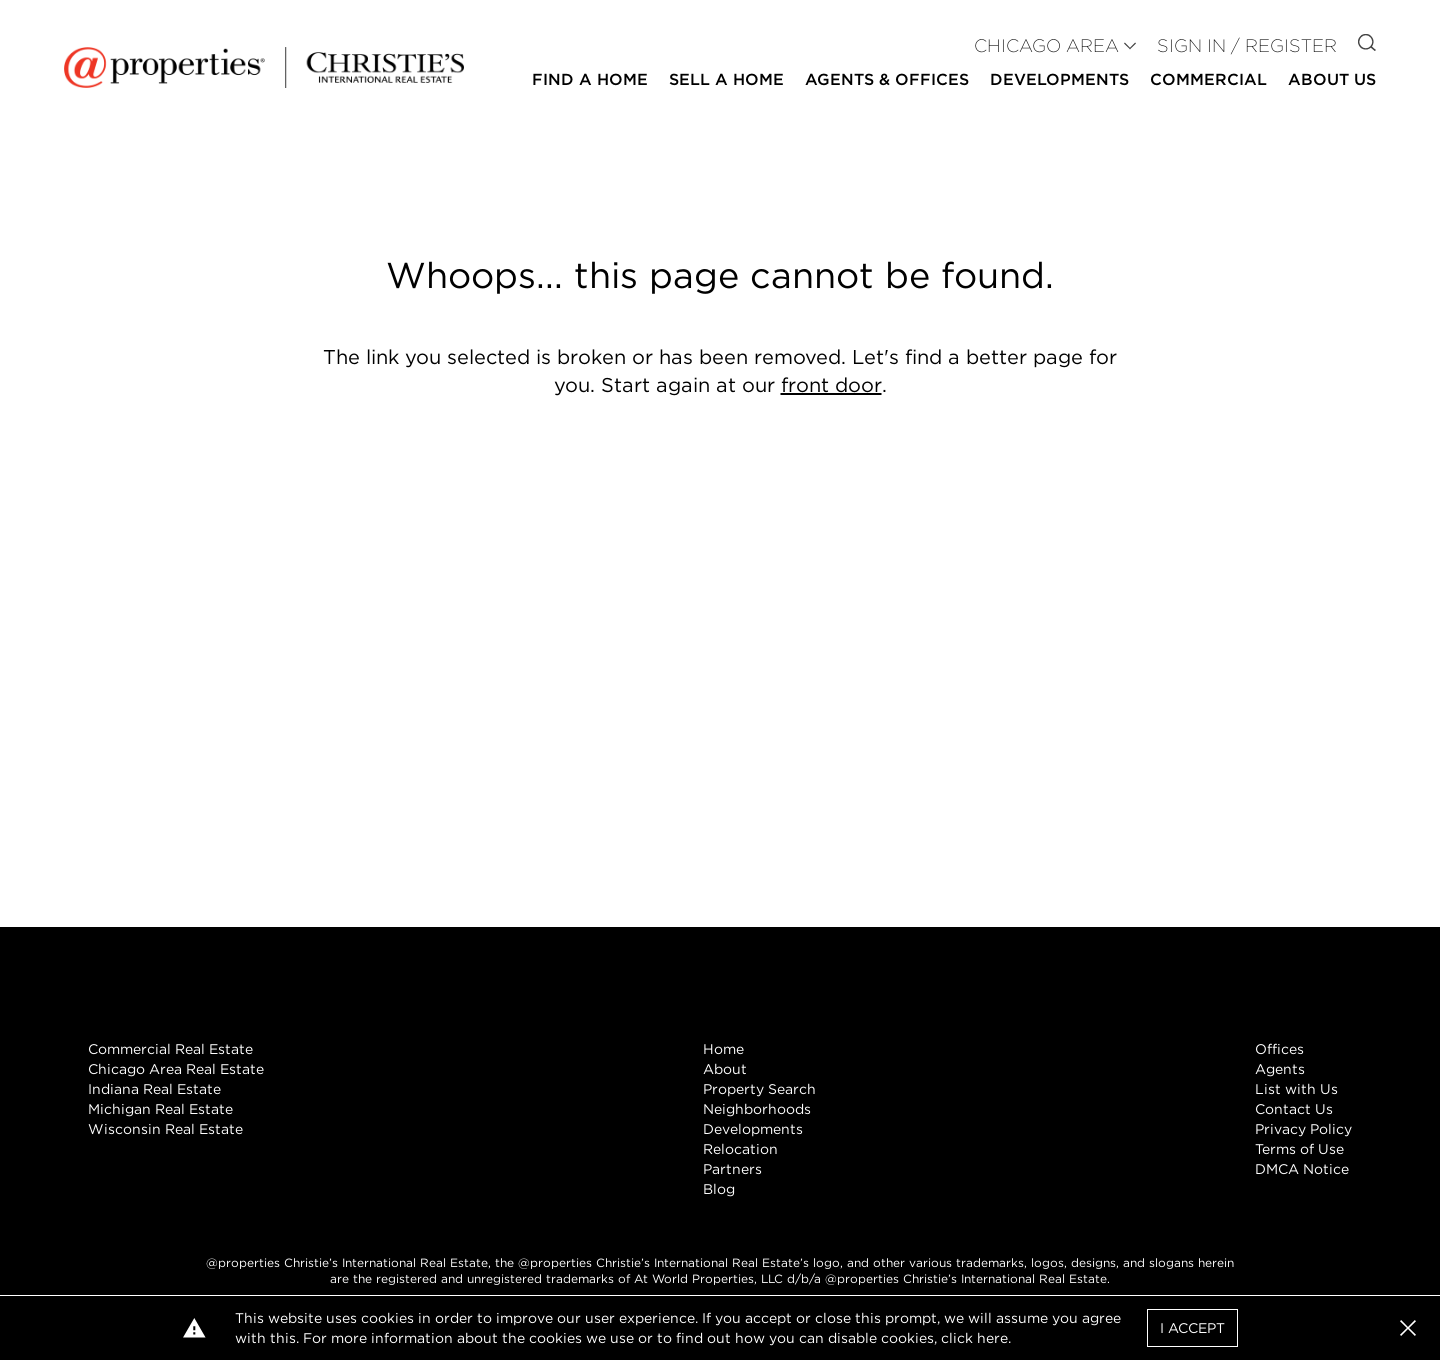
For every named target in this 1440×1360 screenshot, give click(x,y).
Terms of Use (1299, 1149)
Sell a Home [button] (726, 79)
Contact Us (1294, 1109)
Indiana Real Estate (154, 1089)
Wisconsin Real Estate (165, 1129)
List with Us (1296, 1089)
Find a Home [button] (590, 79)
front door (831, 385)
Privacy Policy (1303, 1129)
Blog (719, 1189)
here (992, 1338)
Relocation (740, 1149)
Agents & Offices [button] (887, 79)
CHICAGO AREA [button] (1046, 45)
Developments (1059, 79)
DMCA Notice (1302, 1169)
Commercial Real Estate (170, 1049)
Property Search (759, 1089)
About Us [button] (1332, 79)
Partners (732, 1169)
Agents (1280, 1069)
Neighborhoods (757, 1109)
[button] (1408, 1328)
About (725, 1069)
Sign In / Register (1247, 45)
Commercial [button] (1208, 79)
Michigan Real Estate (160, 1109)
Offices (1279, 1049)
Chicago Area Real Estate (176, 1069)
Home (723, 1049)
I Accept (1192, 1328)
